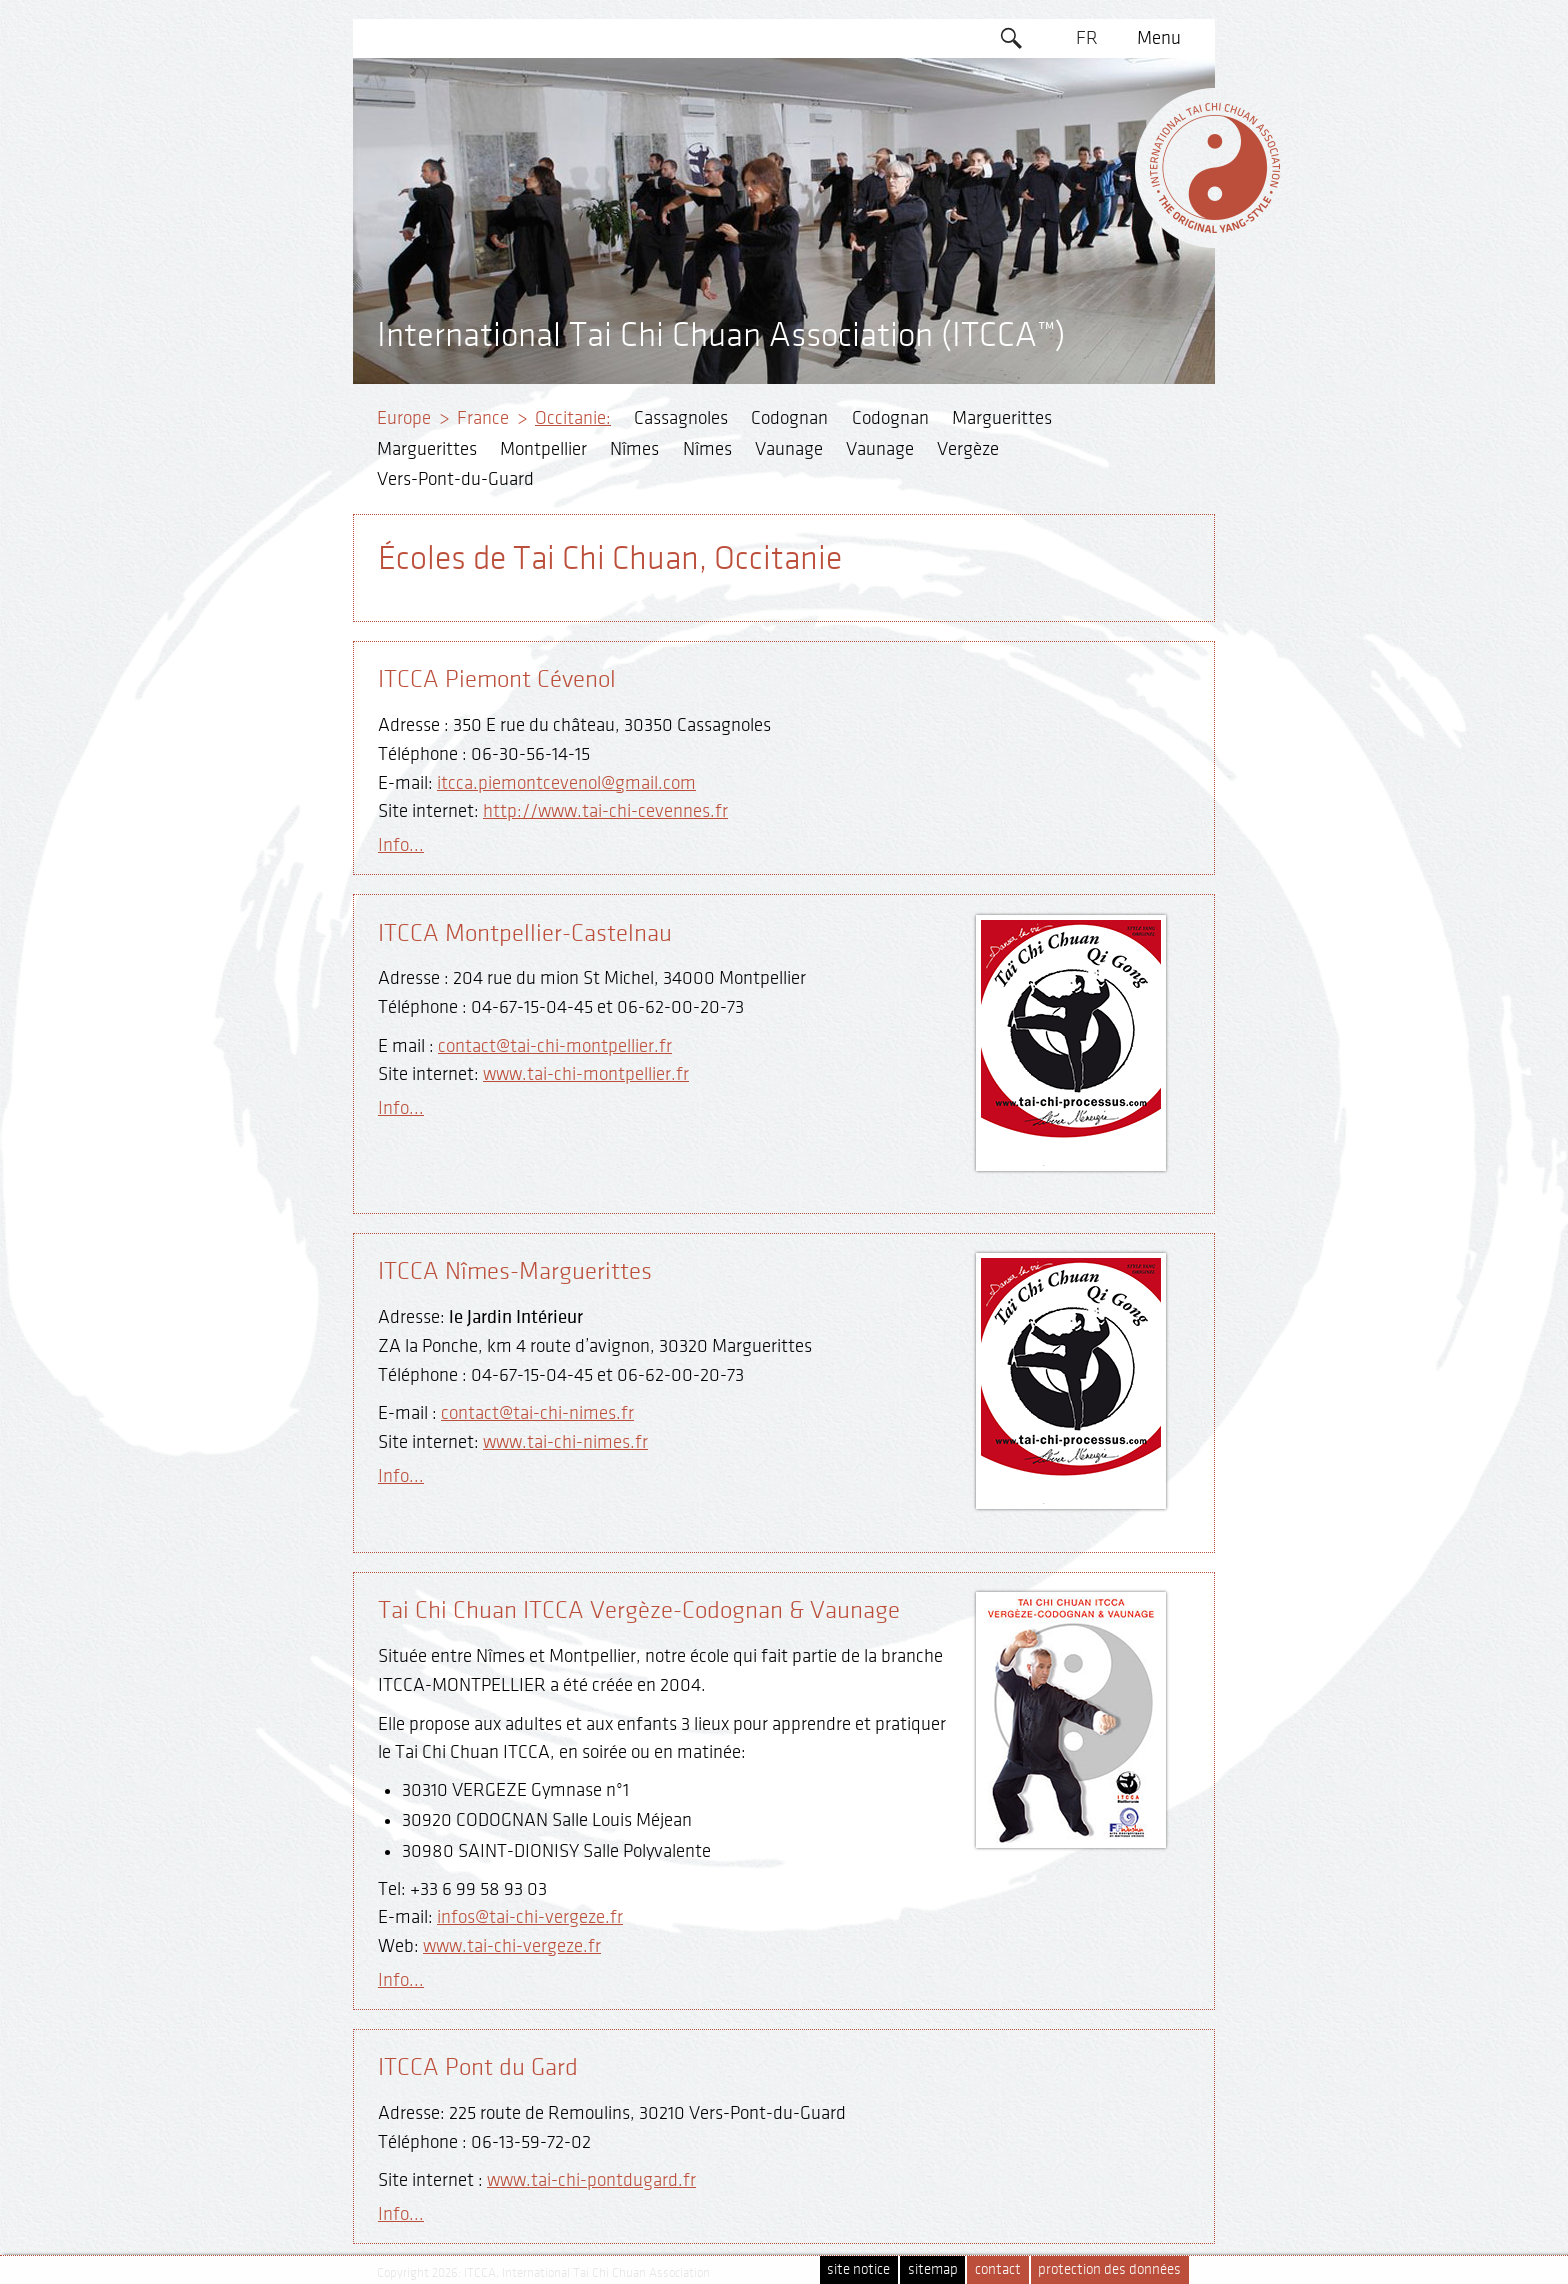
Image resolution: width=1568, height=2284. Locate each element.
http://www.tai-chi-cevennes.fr (605, 811)
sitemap (933, 2269)
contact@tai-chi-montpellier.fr (555, 1046)
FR (1087, 38)
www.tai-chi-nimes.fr (565, 1442)
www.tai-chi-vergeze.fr (512, 1946)
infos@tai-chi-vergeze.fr (530, 1917)
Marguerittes (1002, 418)
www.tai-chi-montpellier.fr (586, 1074)
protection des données (1109, 2269)
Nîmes (634, 449)
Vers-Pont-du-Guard (455, 479)
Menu (1159, 38)
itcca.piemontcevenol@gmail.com (566, 783)
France (483, 418)
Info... (401, 845)
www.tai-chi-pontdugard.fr (591, 2180)
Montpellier (543, 449)
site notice (858, 2269)
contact (998, 2269)
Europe (404, 418)
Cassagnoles (681, 418)
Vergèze (968, 449)
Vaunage (789, 449)
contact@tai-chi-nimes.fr (537, 1413)
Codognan (789, 418)
